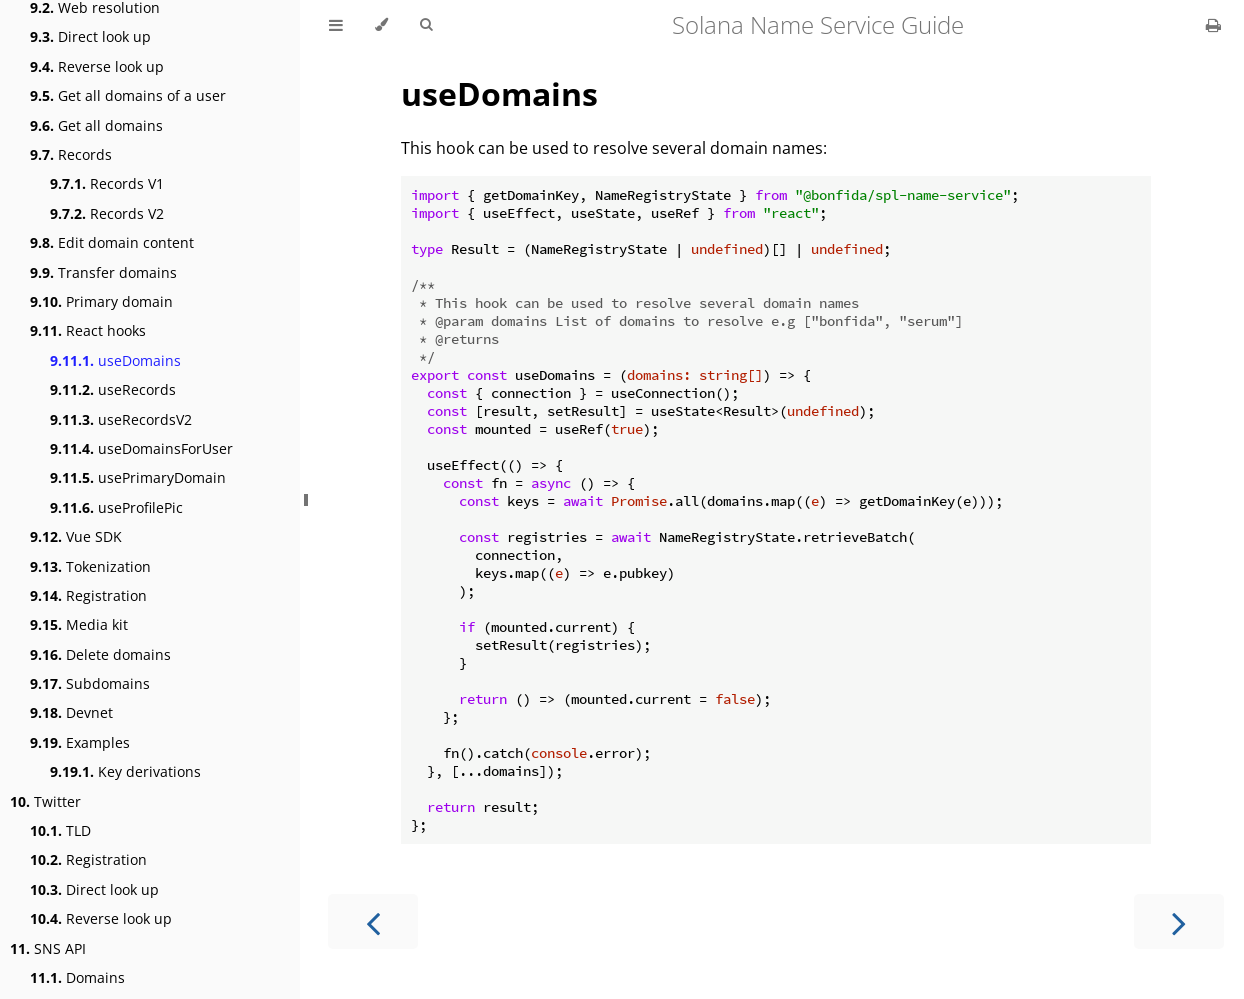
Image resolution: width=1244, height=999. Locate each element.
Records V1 (107, 183)
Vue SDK (76, 536)
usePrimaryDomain (138, 477)
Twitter (45, 801)
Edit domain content (112, 242)
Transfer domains (103, 272)
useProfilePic (116, 507)
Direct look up (90, 36)
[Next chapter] (1179, 921)
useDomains (115, 360)
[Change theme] (381, 25)
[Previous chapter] (373, 921)
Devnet (71, 712)
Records (71, 154)
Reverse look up (97, 66)
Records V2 (107, 213)
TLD (60, 830)
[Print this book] (1213, 25)
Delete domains (100, 654)
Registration (88, 595)
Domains (77, 977)
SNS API (48, 948)
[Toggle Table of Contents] (336, 25)
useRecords (113, 389)
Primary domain (101, 301)
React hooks (88, 330)
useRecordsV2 (121, 419)
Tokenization (90, 566)
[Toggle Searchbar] (426, 25)
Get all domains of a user (128, 95)
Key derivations (125, 771)
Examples (80, 742)
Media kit (79, 624)
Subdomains (90, 683)
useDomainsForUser (141, 448)
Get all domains (96, 125)
